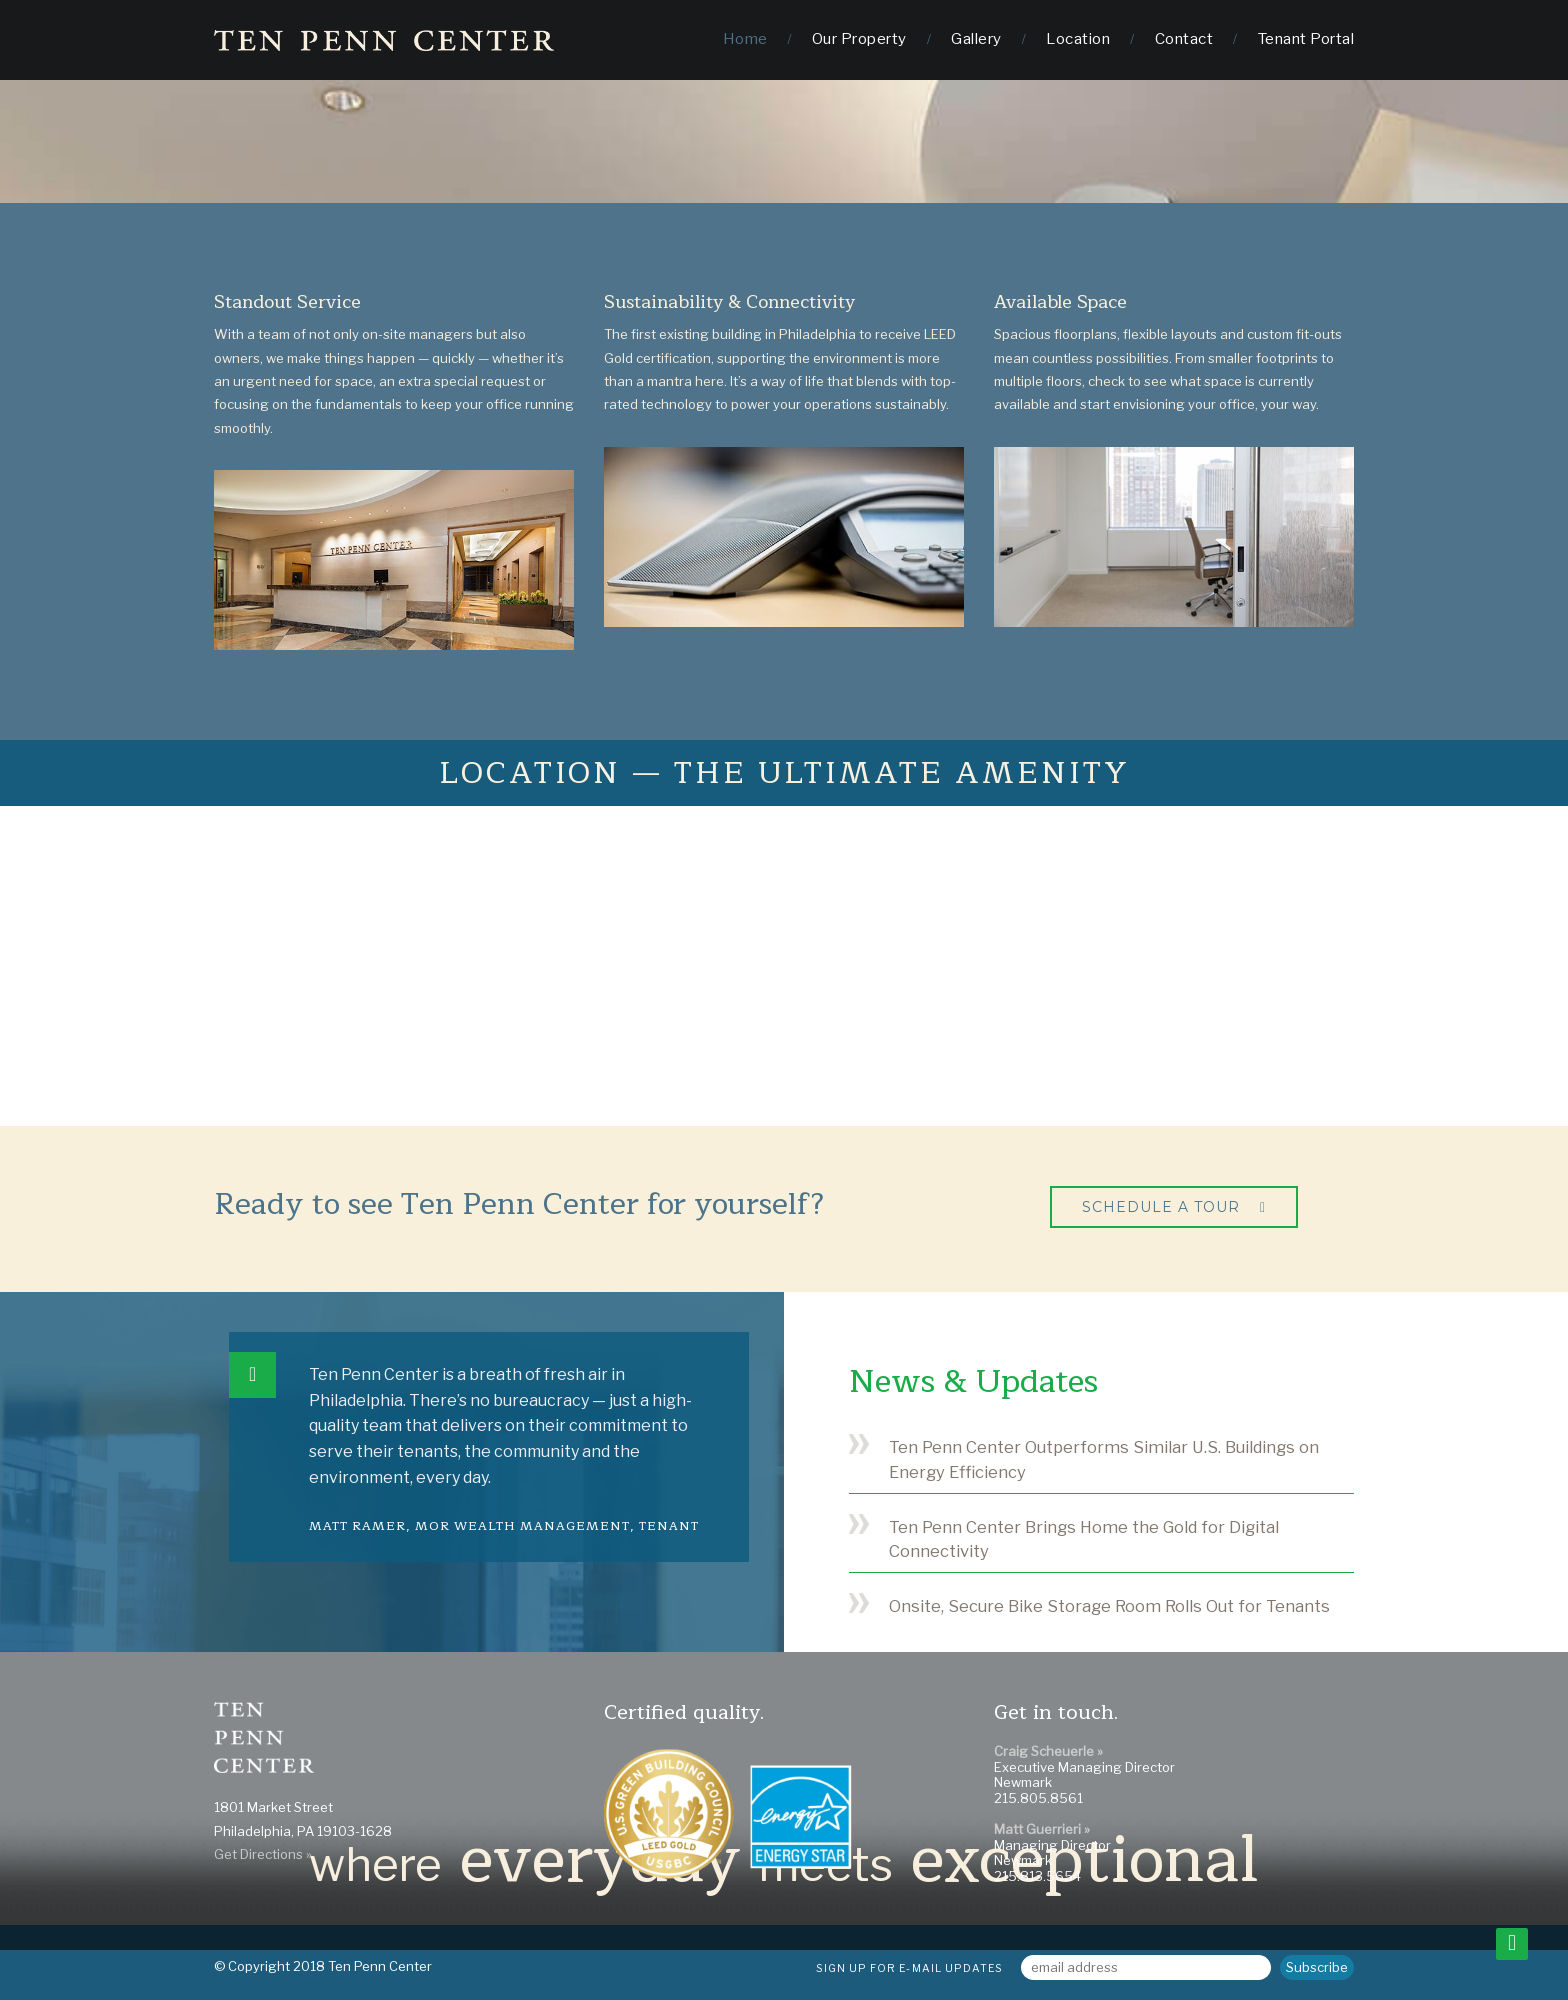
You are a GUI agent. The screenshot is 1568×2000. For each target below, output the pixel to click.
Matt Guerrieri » (1042, 1829)
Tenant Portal (1306, 39)
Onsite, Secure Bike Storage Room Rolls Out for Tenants (1109, 1606)
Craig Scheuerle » (1048, 1751)
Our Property (859, 39)
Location (1078, 39)
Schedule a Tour (1161, 1207)
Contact (1184, 39)
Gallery (976, 39)
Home (745, 39)
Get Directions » (263, 1854)
